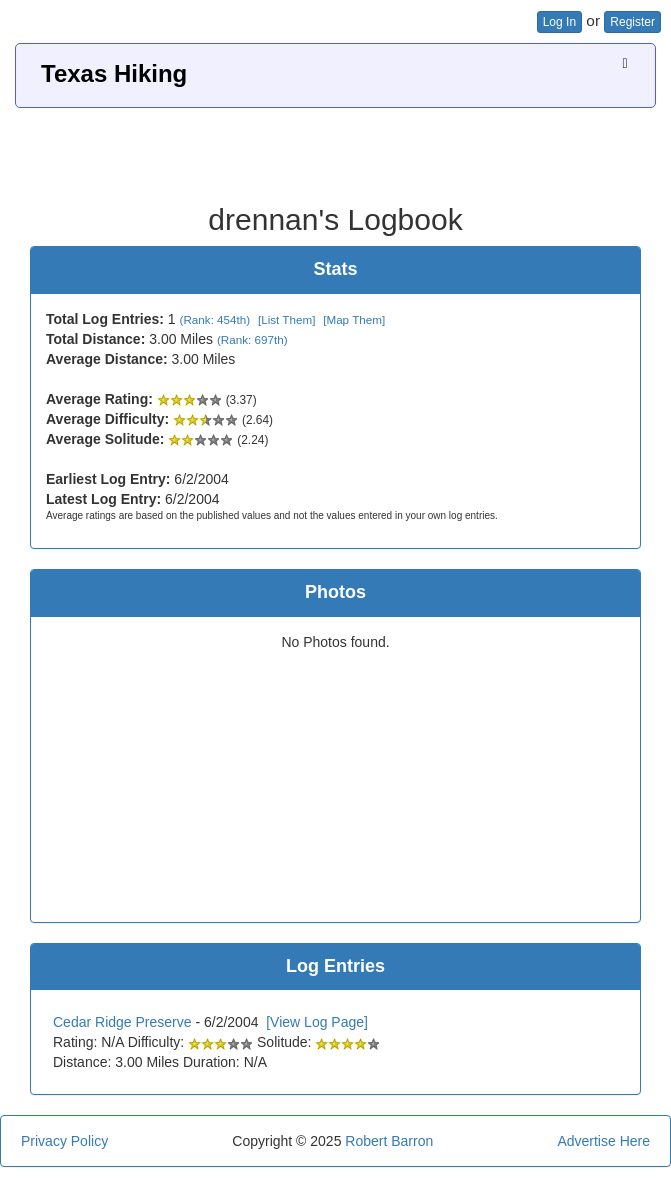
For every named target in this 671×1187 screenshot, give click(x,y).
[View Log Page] (317, 1022)
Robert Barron (389, 1141)
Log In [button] (559, 22)
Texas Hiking (114, 73)
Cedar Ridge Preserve (122, 1022)
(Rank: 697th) (252, 339)
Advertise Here (603, 1141)
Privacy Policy (64, 1141)
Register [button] (632, 22)
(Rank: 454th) (215, 319)
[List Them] (286, 319)
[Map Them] (354, 319)
